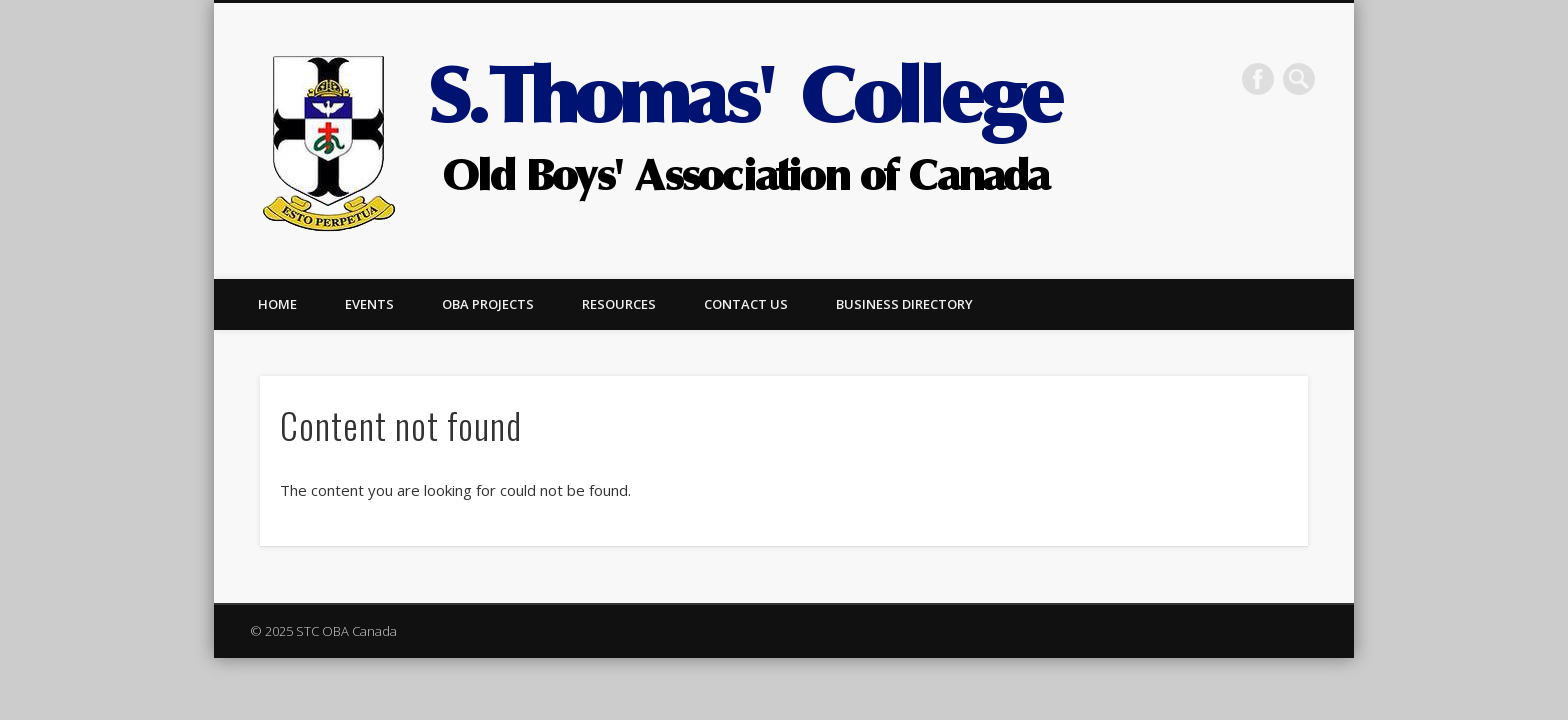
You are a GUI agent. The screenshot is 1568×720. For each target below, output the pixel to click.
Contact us (746, 304)
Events (369, 304)
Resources (619, 304)
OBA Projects (488, 304)
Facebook (1258, 79)
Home (277, 304)
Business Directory (904, 304)
